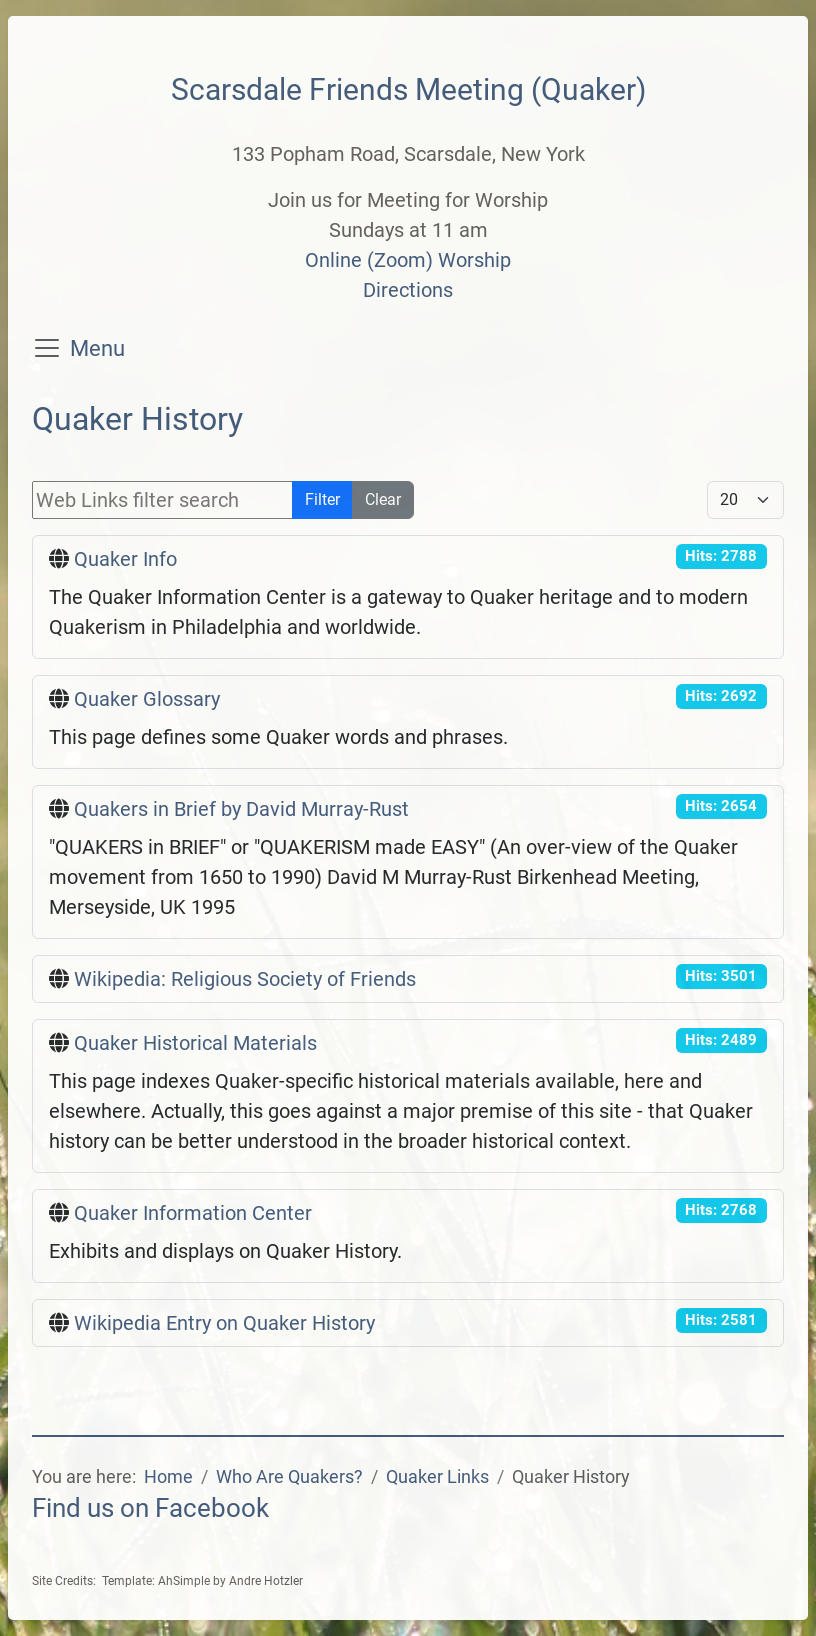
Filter (322, 499)
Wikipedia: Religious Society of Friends (245, 979)
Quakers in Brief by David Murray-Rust (241, 809)
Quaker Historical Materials (195, 1043)
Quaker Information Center (193, 1213)
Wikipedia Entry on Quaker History (224, 1323)
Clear (383, 499)
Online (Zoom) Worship (408, 260)
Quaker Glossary (147, 699)
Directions (408, 290)
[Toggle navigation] (47, 348)
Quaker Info (125, 559)
